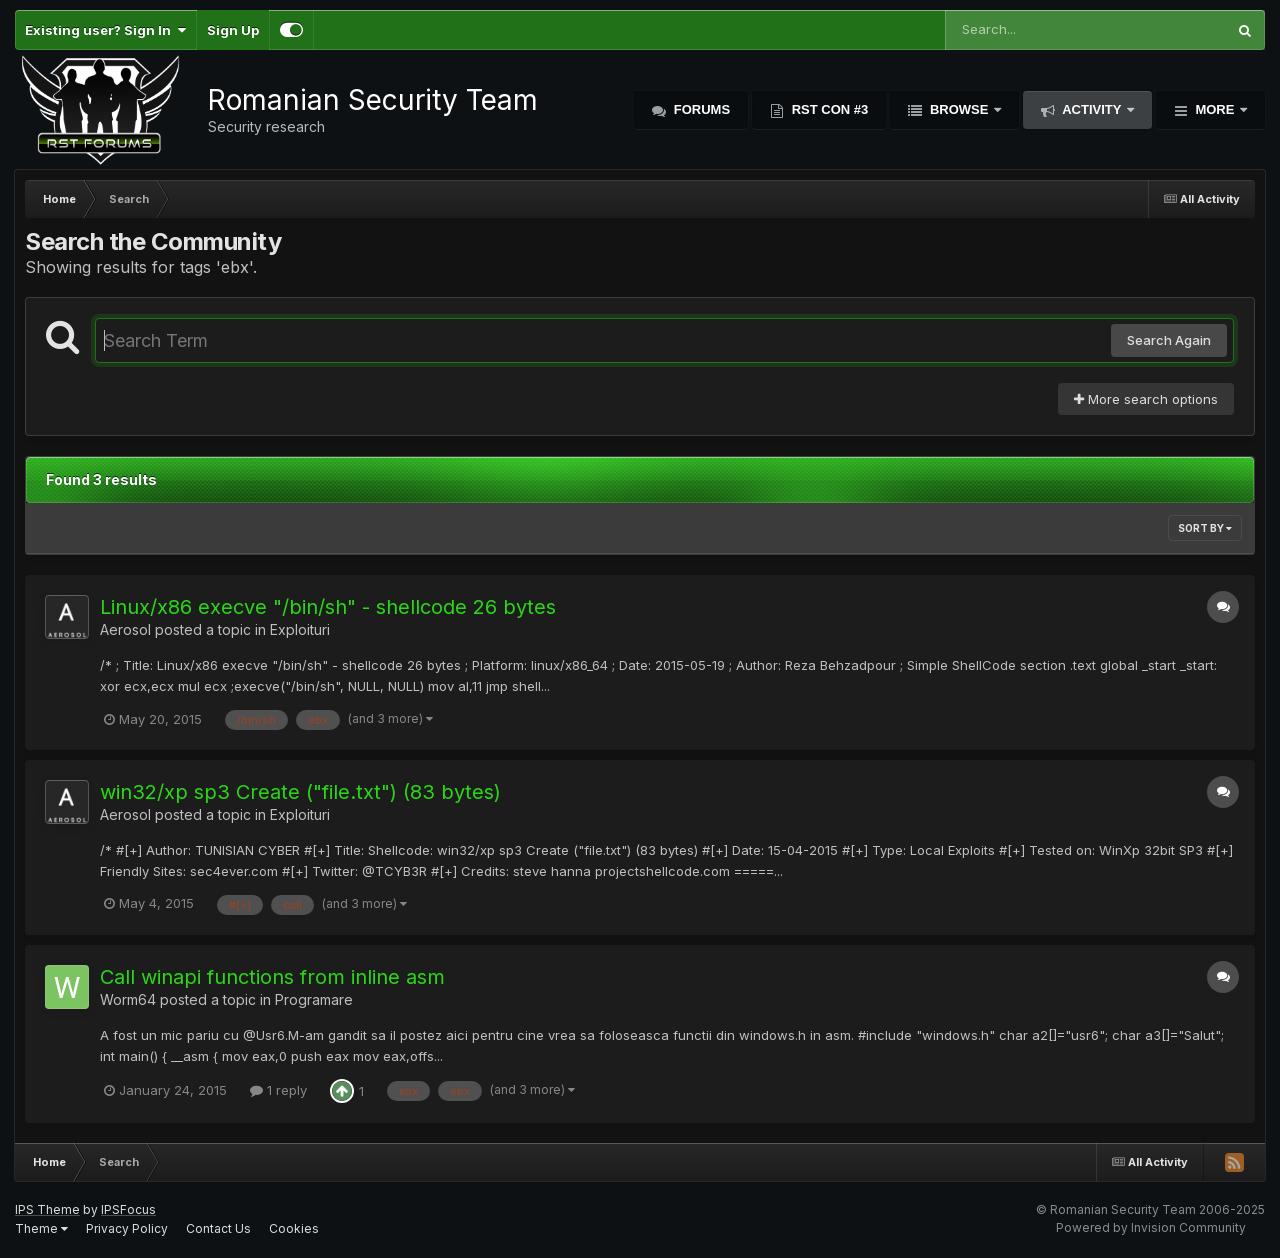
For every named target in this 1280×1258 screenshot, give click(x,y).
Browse (959, 109)
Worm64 (128, 999)
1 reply (278, 1090)
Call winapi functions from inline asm (272, 977)
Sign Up (233, 30)
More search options (1146, 399)
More (1215, 109)
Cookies (294, 1228)
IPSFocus (128, 1209)
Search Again (1169, 340)
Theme (41, 1228)
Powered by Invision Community (1151, 1227)
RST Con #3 (828, 109)
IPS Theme (47, 1209)
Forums (700, 109)
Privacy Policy (127, 1228)
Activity (1092, 109)
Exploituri (300, 629)
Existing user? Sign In (105, 30)
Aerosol (125, 629)
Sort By (1205, 528)
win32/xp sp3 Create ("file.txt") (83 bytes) (300, 792)
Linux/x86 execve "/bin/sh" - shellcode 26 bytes (328, 607)
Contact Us (218, 1228)
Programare (314, 999)
